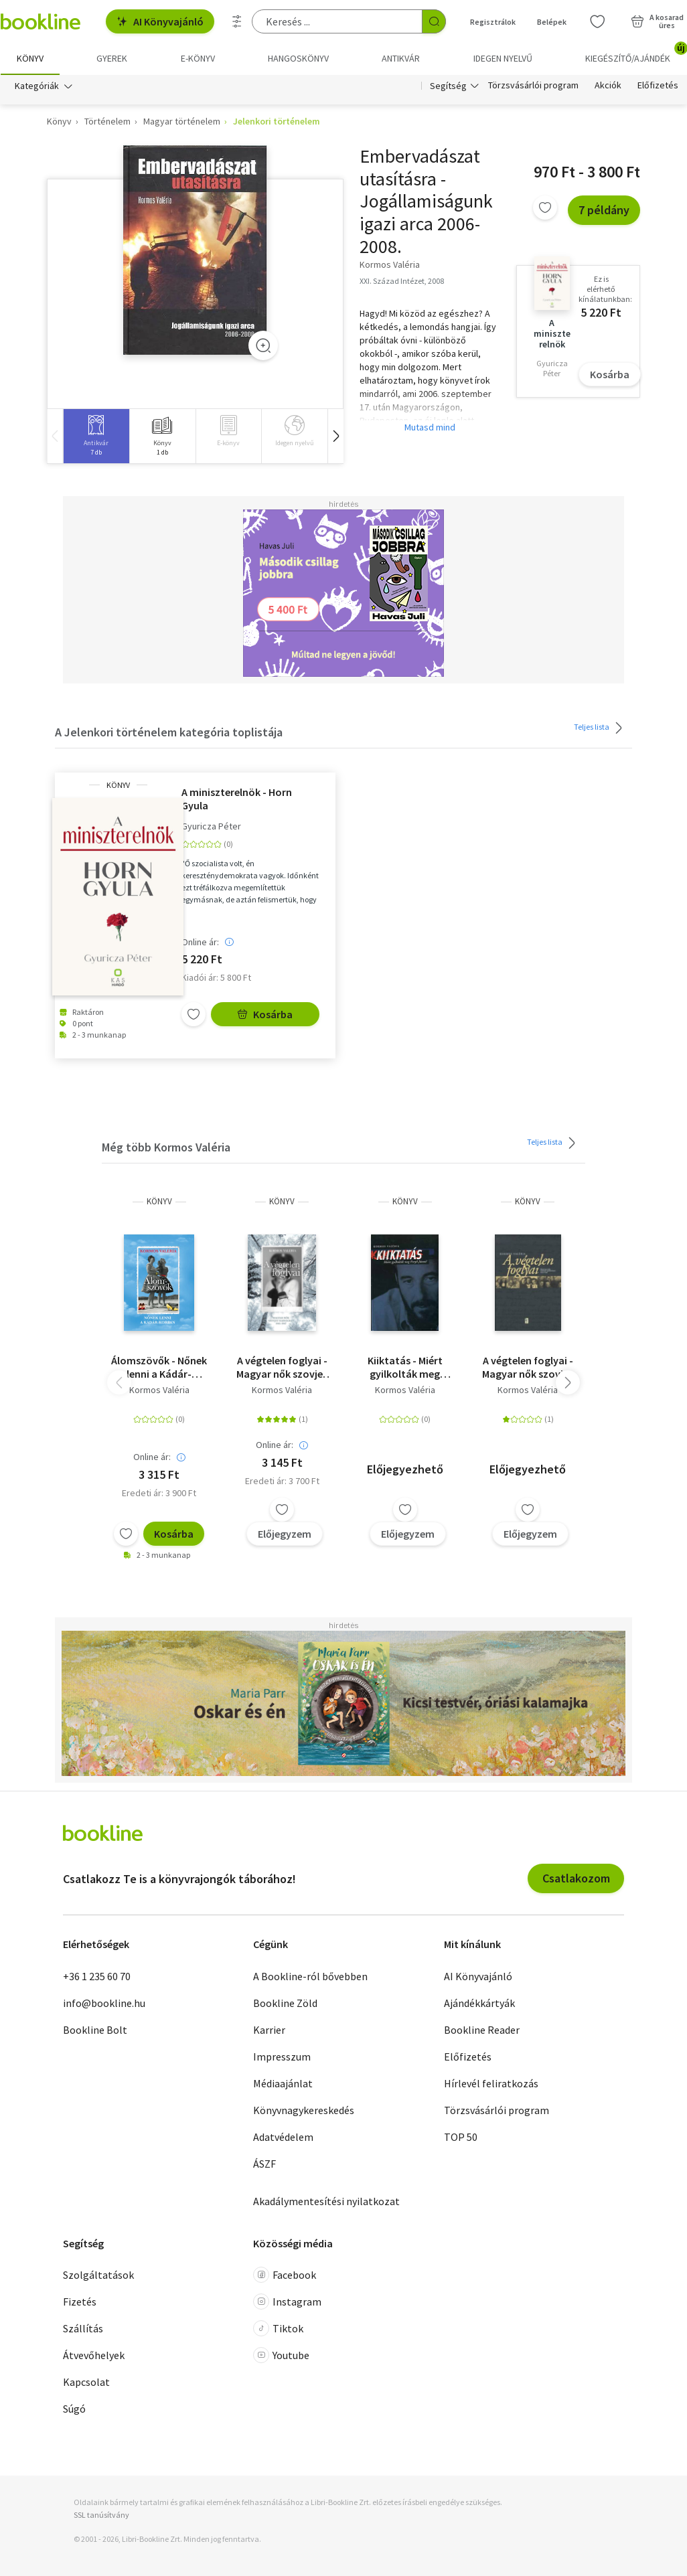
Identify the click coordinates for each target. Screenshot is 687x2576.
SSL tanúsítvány (101, 2515)
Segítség (448, 86)
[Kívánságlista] (597, 21)
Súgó (74, 2409)
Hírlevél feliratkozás (491, 2083)
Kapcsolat (86, 2382)
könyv (118, 785)
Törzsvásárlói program (533, 85)
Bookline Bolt (95, 2029)
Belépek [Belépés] (551, 22)
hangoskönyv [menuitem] (298, 58)
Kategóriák (37, 86)
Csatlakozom (576, 1878)
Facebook (284, 2275)
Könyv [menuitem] (30, 58)
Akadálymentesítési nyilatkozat (326, 2201)
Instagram (287, 2302)
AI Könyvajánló (160, 21)
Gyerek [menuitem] (111, 58)
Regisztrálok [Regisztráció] (493, 22)
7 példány (604, 210)
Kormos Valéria (159, 1390)
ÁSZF (264, 2163)
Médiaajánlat (283, 2083)
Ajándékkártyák (479, 2003)
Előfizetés (657, 85)
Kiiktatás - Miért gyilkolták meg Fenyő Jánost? (405, 1367)
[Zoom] (263, 345)
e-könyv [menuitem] (198, 58)
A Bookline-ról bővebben (310, 1976)
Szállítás (83, 2329)
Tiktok (278, 2329)
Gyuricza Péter (211, 826)
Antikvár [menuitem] (401, 58)
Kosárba (609, 375)
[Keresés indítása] (434, 21)
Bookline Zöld (285, 2003)
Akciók (608, 85)
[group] (96, 436)
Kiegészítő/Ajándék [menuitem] (635, 53)
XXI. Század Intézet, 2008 (402, 281)
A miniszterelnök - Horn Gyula (236, 798)
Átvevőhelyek (94, 2355)
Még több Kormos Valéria (166, 1147)
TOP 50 (460, 2137)
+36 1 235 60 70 (97, 1976)
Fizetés (79, 2302)
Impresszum (282, 2056)
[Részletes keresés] (237, 21)
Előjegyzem (284, 1533)
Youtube (281, 2356)
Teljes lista (600, 728)
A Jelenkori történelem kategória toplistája (169, 732)
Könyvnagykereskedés (303, 2110)
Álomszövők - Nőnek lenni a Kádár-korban (159, 1367)
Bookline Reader (482, 2029)
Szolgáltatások (98, 2275)
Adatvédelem (283, 2137)
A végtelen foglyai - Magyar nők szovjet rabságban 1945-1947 (281, 1367)
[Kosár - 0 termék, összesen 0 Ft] (657, 21)
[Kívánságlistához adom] (545, 208)
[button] (335, 436)
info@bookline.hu (104, 2003)
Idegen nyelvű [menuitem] (502, 58)
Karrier (269, 2029)
